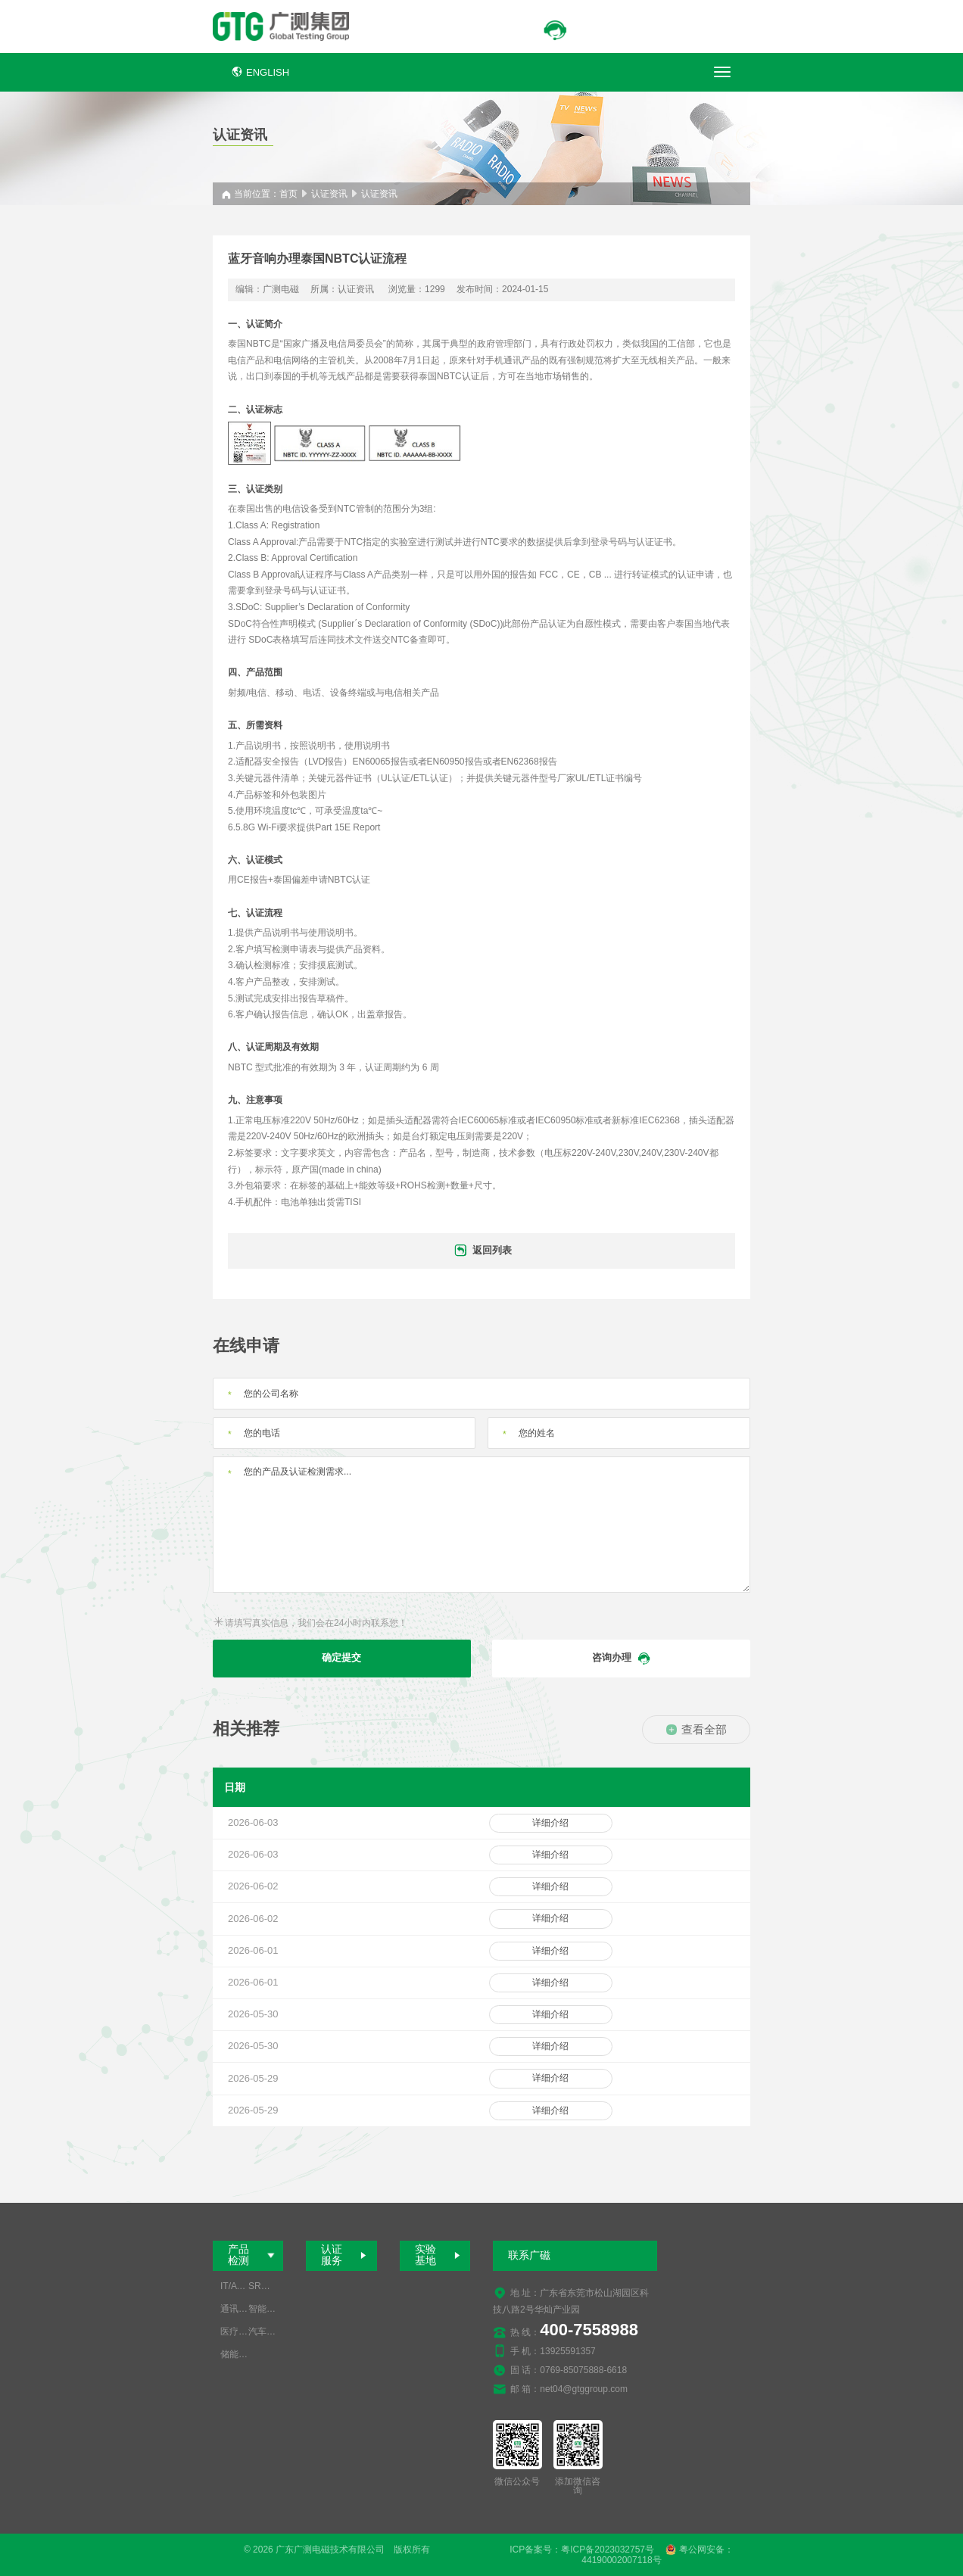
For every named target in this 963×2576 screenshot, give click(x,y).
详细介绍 (550, 1823)
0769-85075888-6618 (583, 2370)
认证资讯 (329, 193)
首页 (288, 193)
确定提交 (341, 1657)
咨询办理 (621, 1658)
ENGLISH (260, 72)
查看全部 (696, 1729)
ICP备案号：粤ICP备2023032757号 (582, 2549)
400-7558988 (589, 2329)
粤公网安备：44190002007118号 (657, 2554)
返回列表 (482, 1251)
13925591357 (567, 2351)
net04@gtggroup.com (584, 2389)
